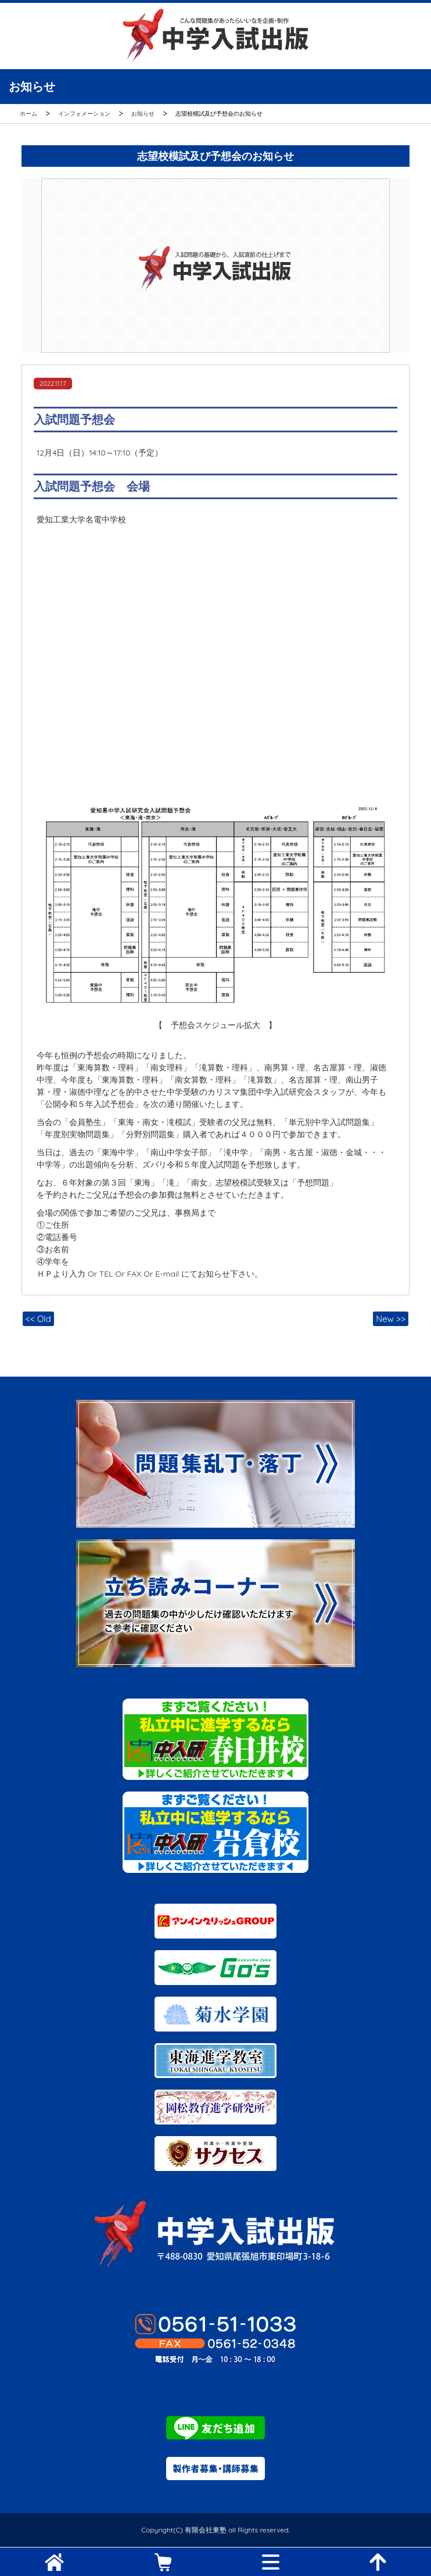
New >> (390, 1318)
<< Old (38, 1318)
